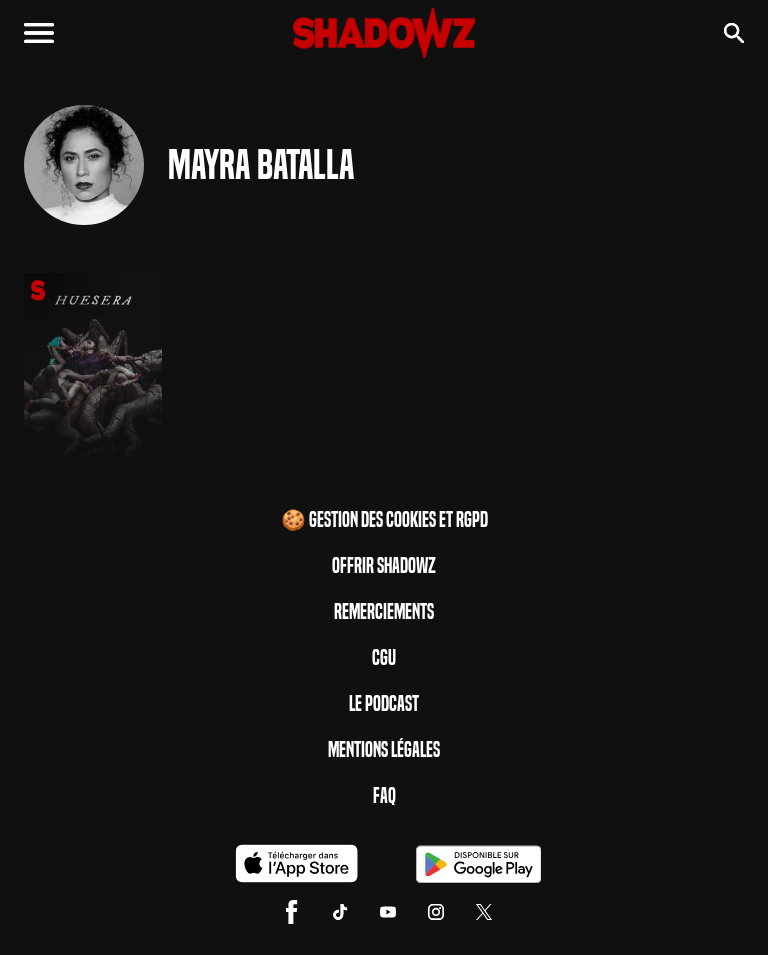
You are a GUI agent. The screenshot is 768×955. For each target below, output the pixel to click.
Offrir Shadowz (384, 566)
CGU (384, 658)
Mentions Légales (384, 750)
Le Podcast (384, 704)
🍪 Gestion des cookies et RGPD (384, 520)
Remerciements (384, 612)
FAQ (384, 796)
